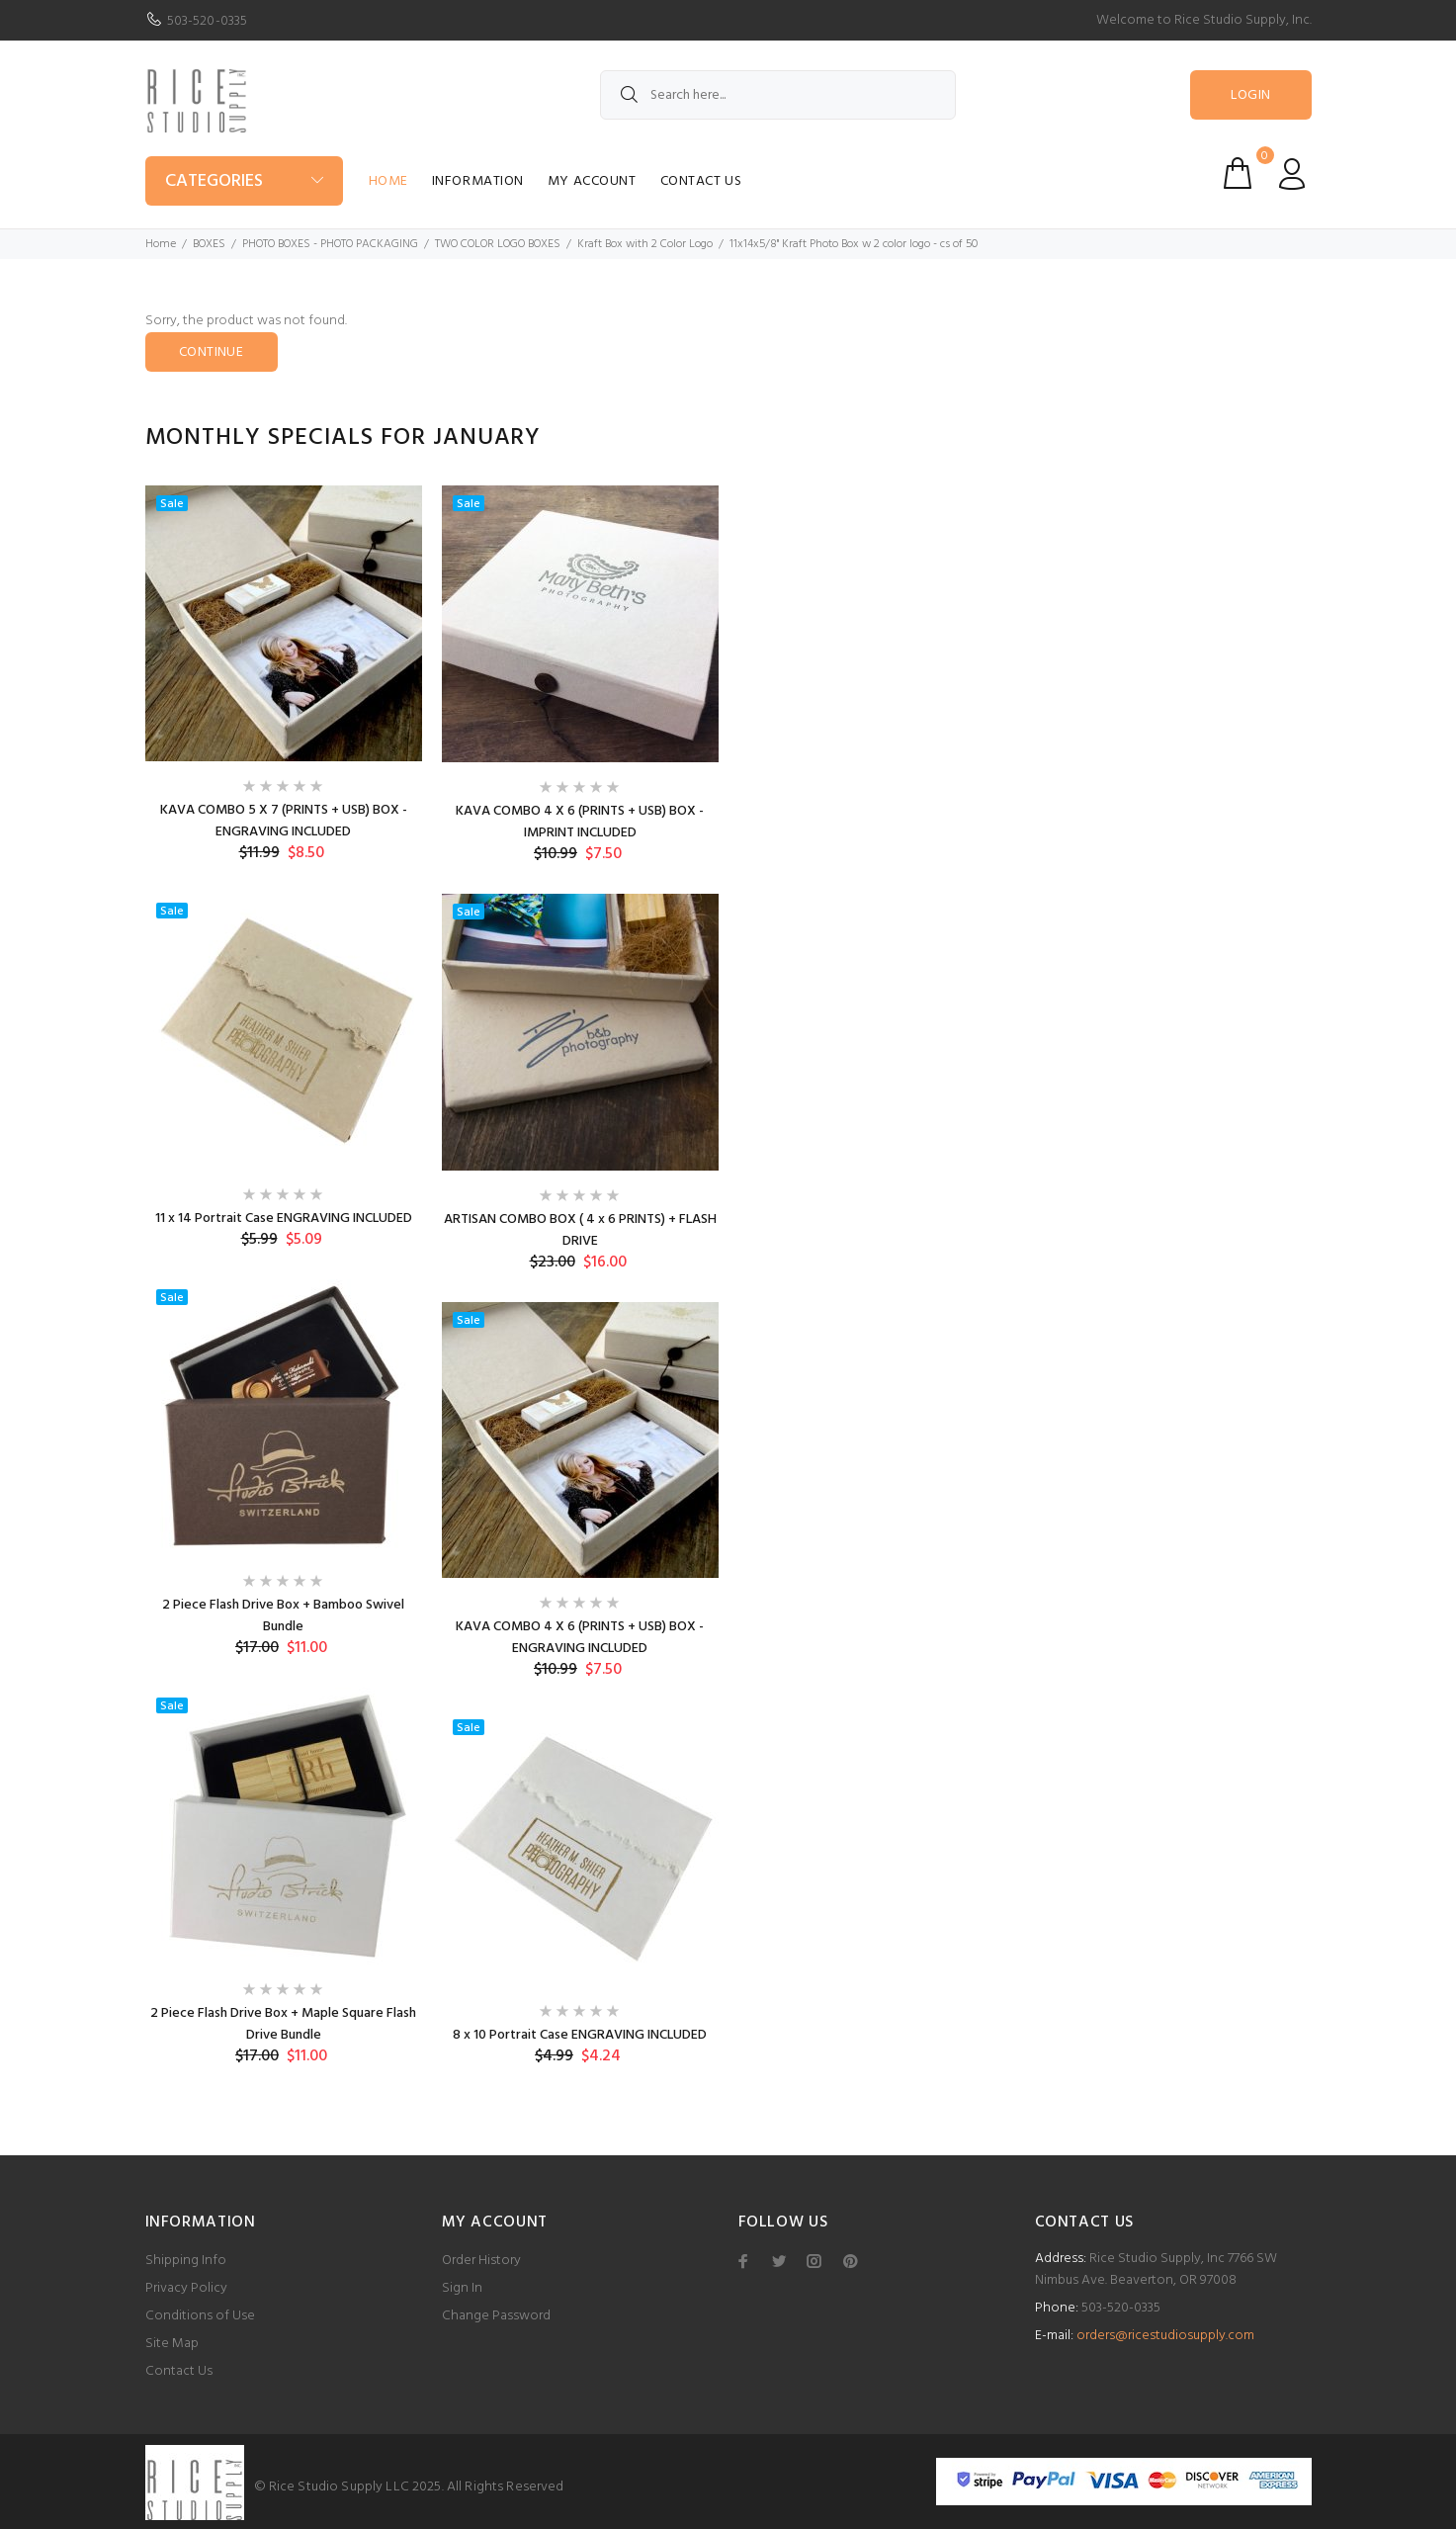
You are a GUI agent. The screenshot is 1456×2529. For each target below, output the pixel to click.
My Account (592, 181)
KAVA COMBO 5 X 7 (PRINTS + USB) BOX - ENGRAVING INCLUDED (283, 821)
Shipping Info (185, 2260)
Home (388, 181)
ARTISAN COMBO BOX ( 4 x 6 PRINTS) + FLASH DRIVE (580, 1230)
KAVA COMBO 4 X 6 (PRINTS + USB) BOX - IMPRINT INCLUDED (580, 822)
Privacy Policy (186, 2288)
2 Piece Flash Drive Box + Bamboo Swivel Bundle (283, 1616)
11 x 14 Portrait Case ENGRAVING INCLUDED (283, 1218)
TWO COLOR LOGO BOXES (497, 244)
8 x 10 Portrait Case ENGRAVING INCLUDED (580, 2035)
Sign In (462, 2288)
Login (1250, 95)
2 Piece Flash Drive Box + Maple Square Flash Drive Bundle (283, 2024)
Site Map (172, 2343)
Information (478, 181)
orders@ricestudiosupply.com (1165, 2335)
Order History (481, 2260)
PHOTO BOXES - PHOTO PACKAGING (330, 244)
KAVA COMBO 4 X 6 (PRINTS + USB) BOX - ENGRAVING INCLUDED (580, 1637)
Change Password (496, 2316)
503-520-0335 (207, 21)
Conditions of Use (200, 2316)
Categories (214, 181)
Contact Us (701, 181)
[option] (283, 1290)
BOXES (209, 244)
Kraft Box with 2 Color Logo (645, 244)
